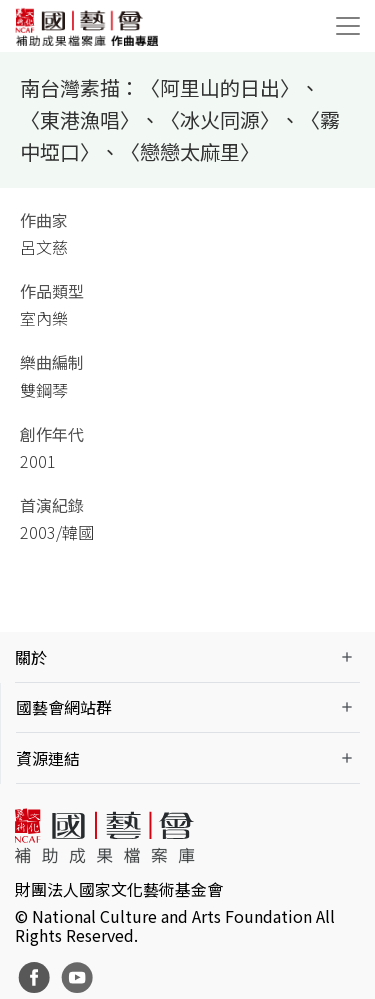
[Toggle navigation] (348, 26)
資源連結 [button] (48, 758)
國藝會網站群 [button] (64, 707)
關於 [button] (31, 657)
